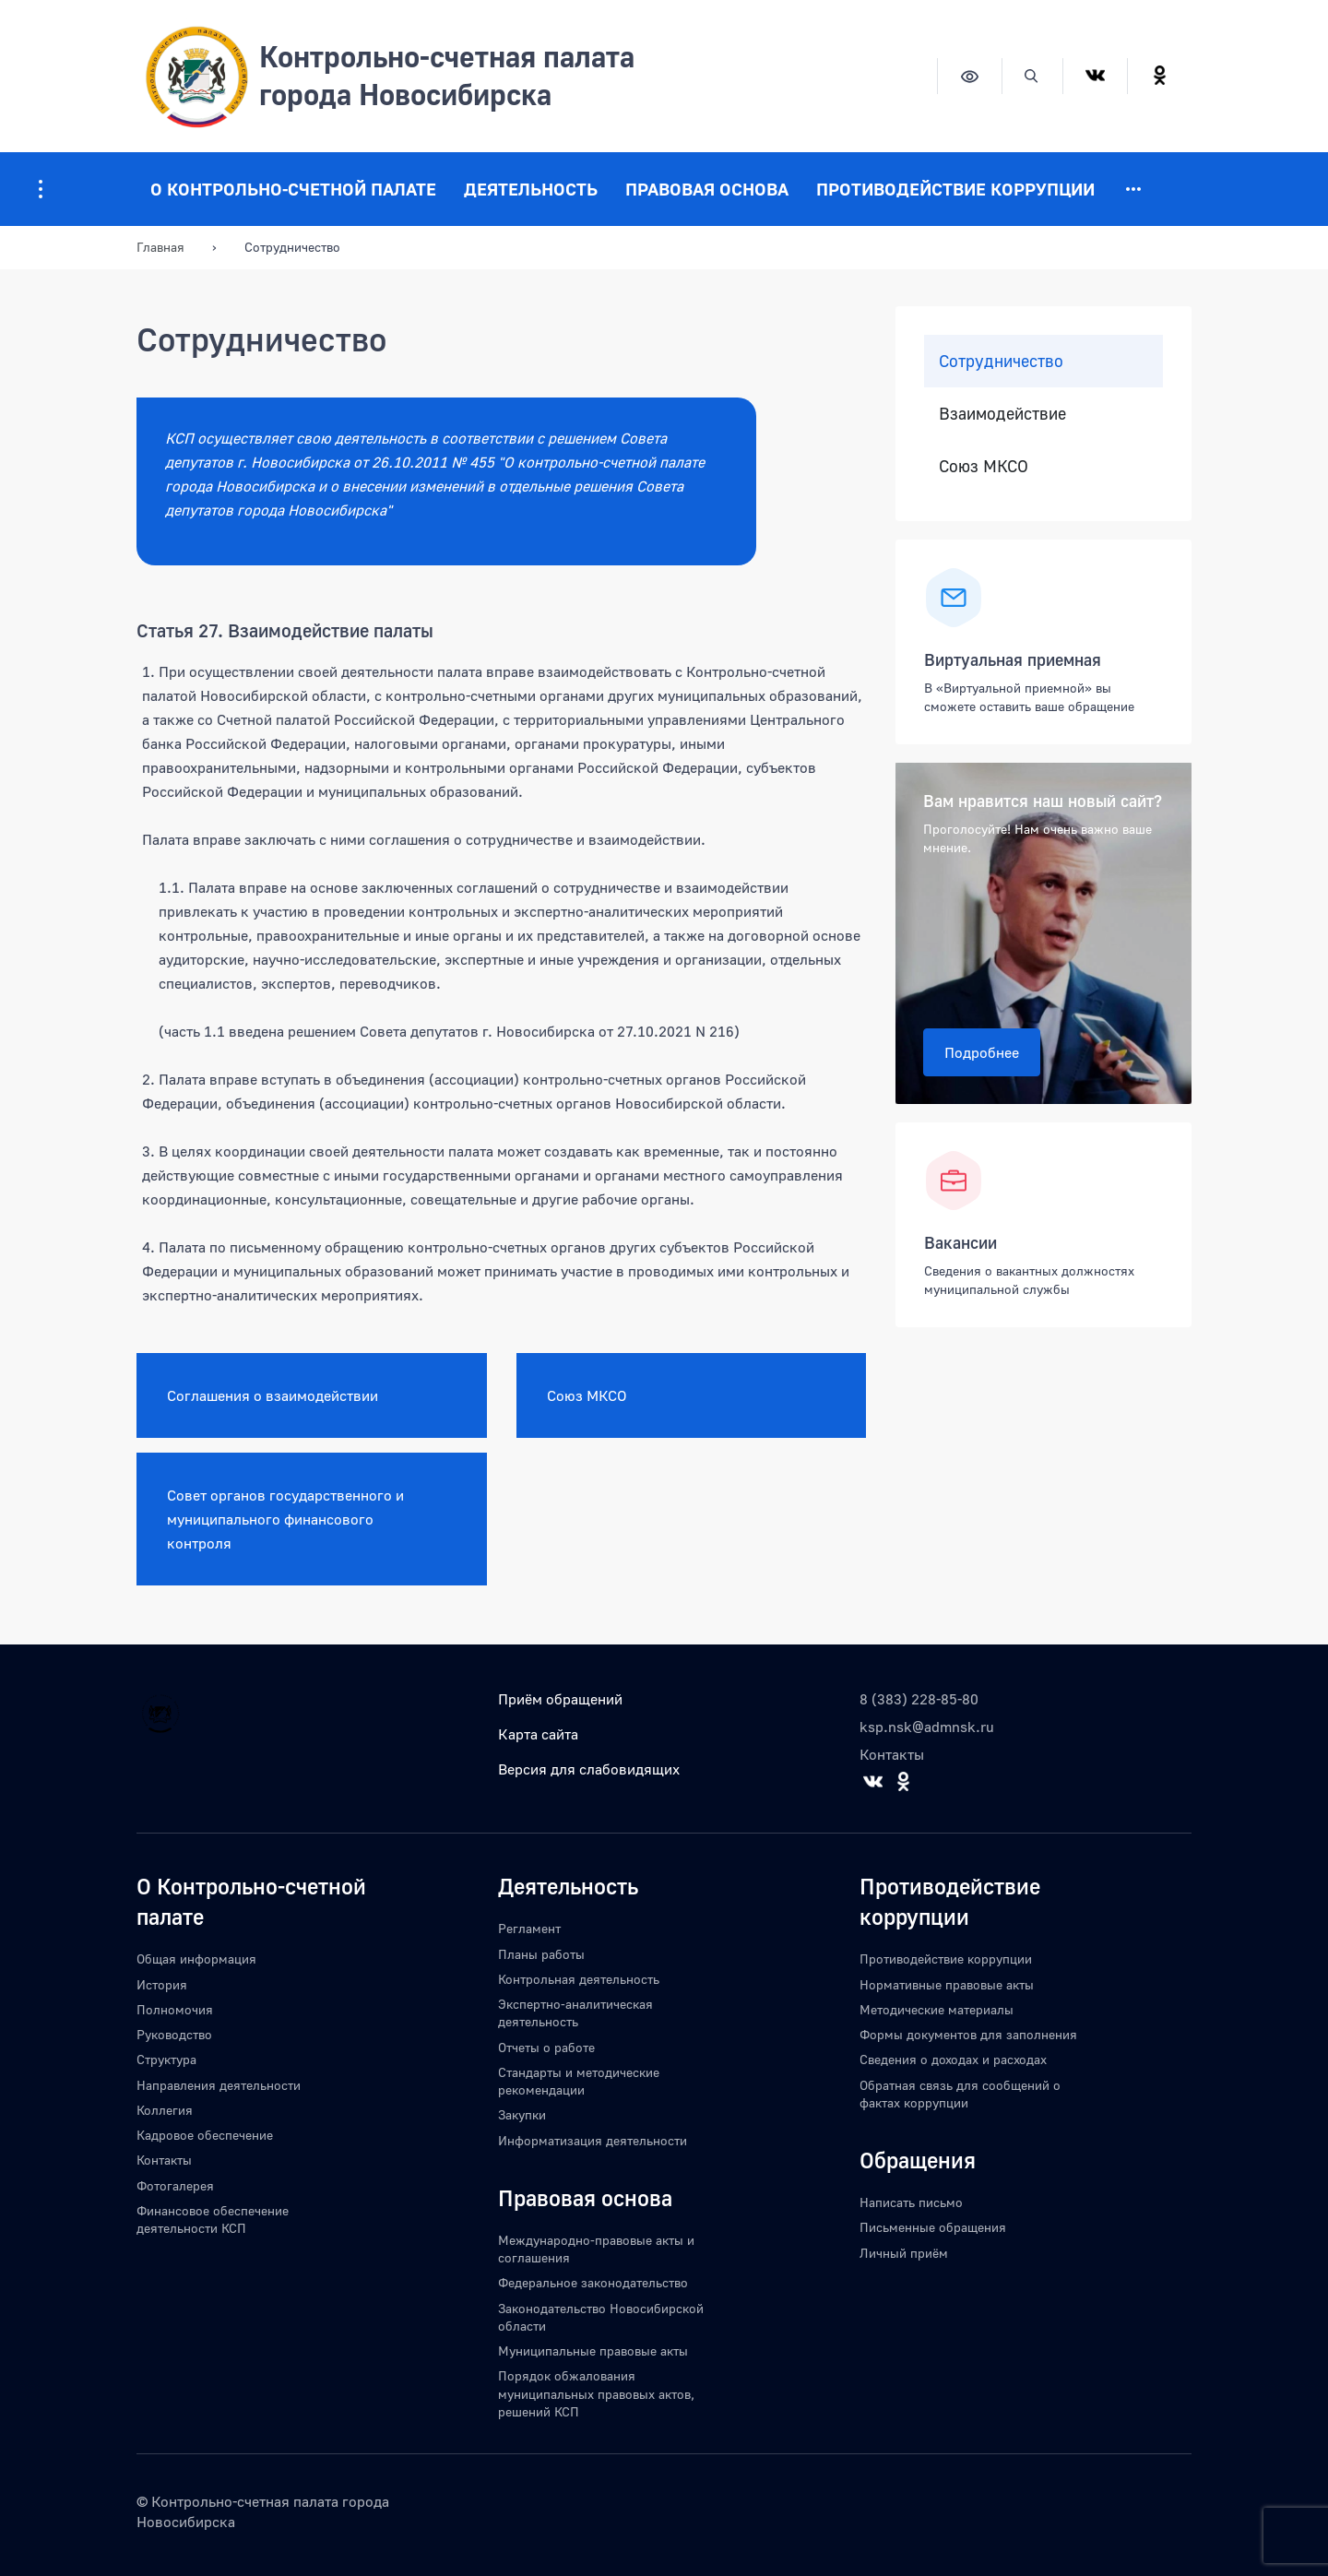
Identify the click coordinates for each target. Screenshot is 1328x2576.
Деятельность (531, 188)
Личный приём (904, 2253)
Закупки (522, 2114)
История (161, 1984)
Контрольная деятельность (578, 1979)
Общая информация (196, 1958)
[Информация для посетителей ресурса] (40, 189)
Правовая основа (706, 188)
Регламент (529, 1928)
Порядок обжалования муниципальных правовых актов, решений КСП (596, 2393)
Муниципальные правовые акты (593, 2350)
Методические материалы (937, 2009)
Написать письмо (911, 2202)
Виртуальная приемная (1012, 659)
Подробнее (981, 1052)
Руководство (174, 2034)
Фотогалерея (175, 2185)
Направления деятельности (218, 2085)
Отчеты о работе (546, 2047)
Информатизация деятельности (592, 2140)
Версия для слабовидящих (589, 1769)
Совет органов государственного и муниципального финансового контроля (285, 1519)
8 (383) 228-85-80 (919, 1699)
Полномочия (174, 2009)
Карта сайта (538, 1734)
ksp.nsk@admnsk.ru (927, 1726)
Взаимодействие (1002, 413)
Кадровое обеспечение (204, 2135)
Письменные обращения (933, 2227)
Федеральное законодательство (593, 2282)
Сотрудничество (1001, 361)
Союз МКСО (587, 1395)
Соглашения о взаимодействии (272, 1395)
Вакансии (960, 1242)
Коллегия (164, 2110)
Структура (166, 2059)
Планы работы (541, 1954)
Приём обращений (560, 1699)
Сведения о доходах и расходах (953, 2059)
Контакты (892, 1754)
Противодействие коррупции (955, 188)
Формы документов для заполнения (968, 2034)
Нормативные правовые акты (947, 1984)
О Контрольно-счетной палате (293, 188)
